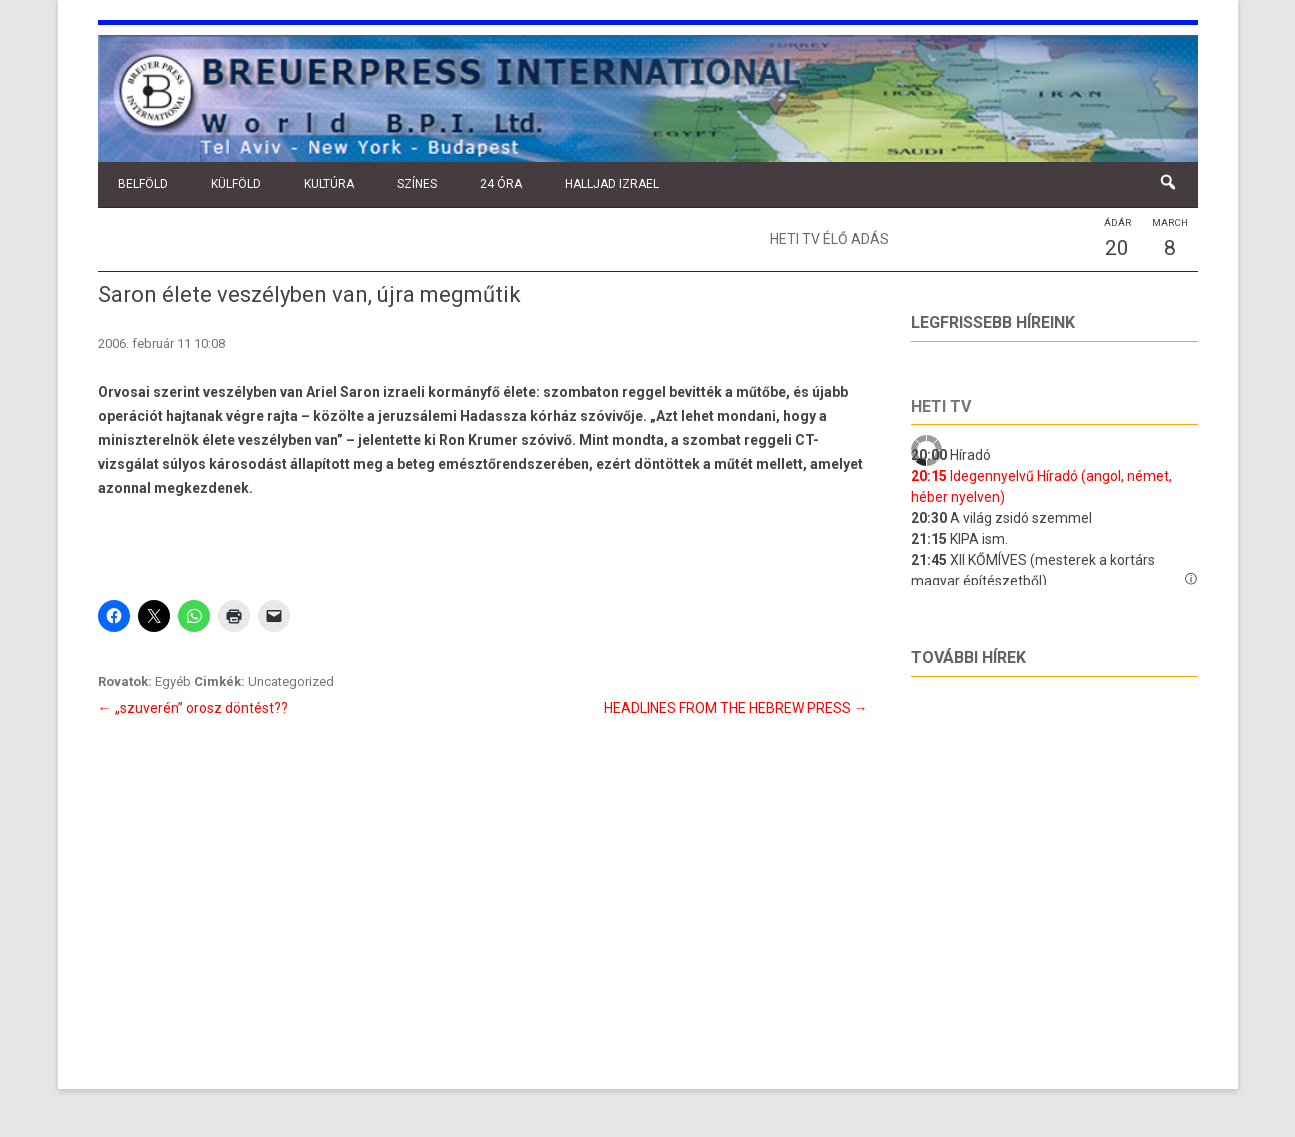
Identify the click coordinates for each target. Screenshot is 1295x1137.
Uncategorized (291, 681)
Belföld (143, 184)
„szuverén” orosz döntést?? (193, 708)
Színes (417, 184)
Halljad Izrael (612, 184)
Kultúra (329, 184)
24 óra (501, 184)
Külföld (236, 184)
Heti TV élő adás (829, 239)
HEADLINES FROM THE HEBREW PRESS (736, 708)
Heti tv (941, 406)
